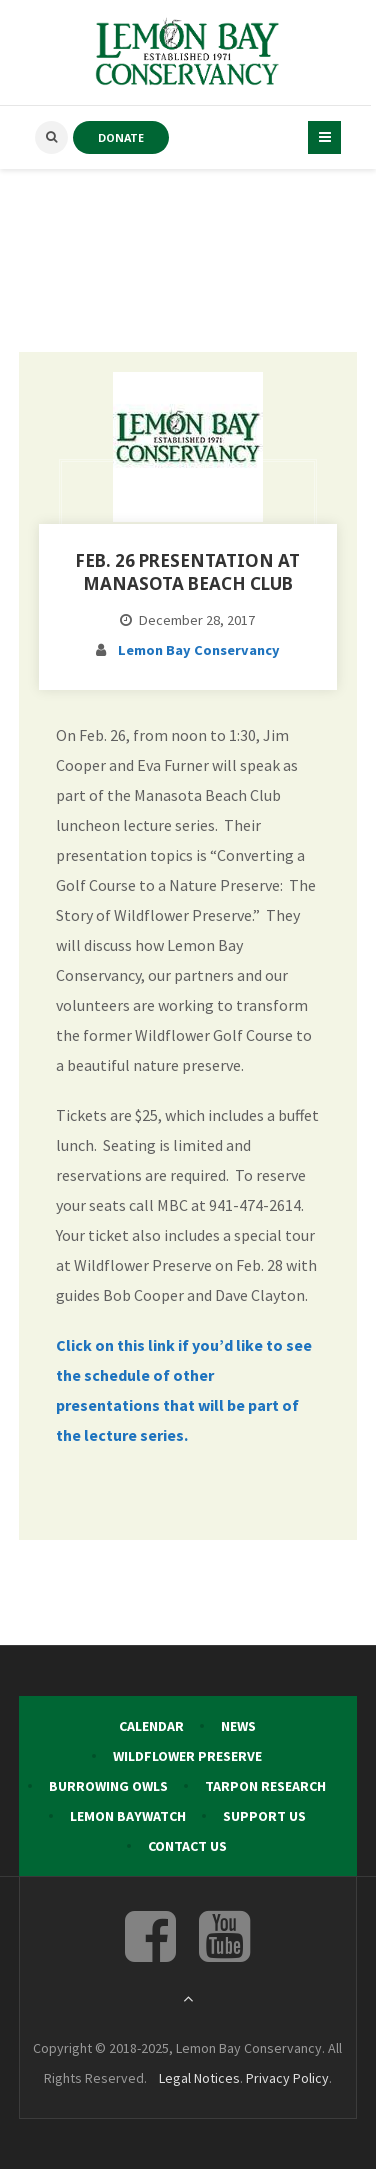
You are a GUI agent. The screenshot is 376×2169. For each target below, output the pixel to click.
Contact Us (187, 1846)
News (238, 1726)
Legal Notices (199, 2078)
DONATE (121, 137)
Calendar (151, 1726)
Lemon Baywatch (128, 1816)
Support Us (264, 1816)
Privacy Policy (287, 2078)
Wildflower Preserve (187, 1756)
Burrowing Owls (108, 1786)
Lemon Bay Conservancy (199, 650)
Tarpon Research (265, 1786)
